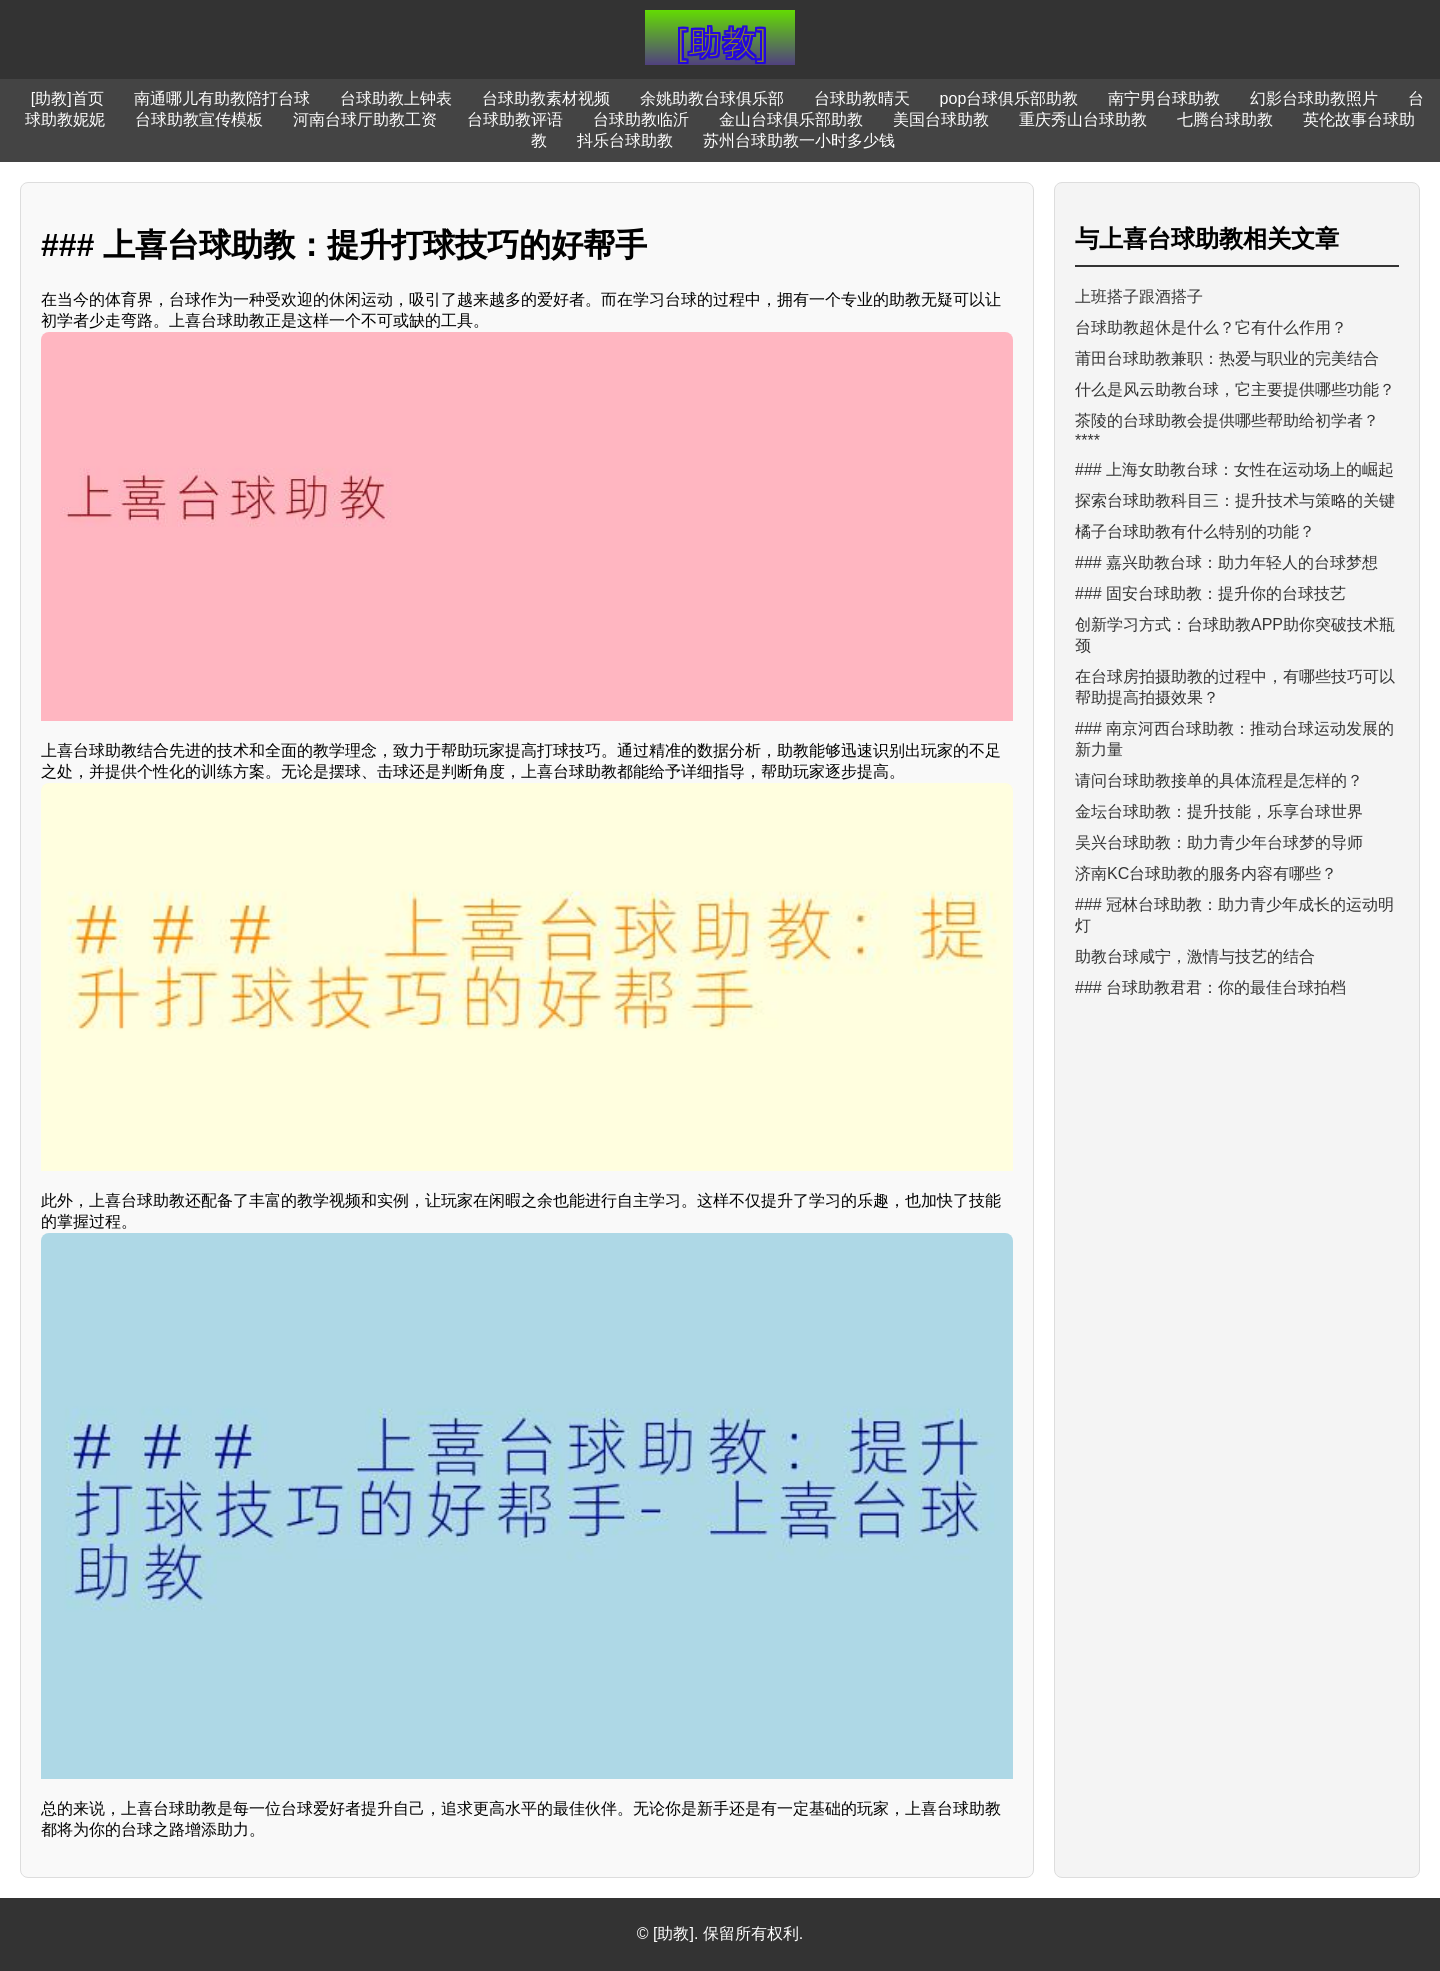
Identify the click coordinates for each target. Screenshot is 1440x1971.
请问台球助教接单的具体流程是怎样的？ (1219, 780)
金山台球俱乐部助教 (791, 119)
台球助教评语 (515, 119)
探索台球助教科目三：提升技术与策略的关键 (1235, 500)
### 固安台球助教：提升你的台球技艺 (1210, 593)
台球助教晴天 (862, 98)
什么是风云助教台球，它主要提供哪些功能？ (1235, 389)
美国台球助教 (941, 119)
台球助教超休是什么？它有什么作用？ (1211, 327)
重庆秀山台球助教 (1083, 119)
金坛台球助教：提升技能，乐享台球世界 (1219, 811)
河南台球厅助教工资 (365, 119)
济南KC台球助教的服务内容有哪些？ (1206, 873)
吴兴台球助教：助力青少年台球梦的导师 (1219, 842)
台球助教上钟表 (396, 98)
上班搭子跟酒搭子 (1139, 296)
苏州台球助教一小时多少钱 (799, 140)
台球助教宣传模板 (199, 119)
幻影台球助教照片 (1314, 98)
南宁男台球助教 (1164, 98)
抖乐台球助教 (625, 140)
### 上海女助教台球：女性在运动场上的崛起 (1234, 469)
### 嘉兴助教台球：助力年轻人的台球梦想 (1226, 562)
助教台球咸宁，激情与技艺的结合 (1195, 956)
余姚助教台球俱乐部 (712, 98)
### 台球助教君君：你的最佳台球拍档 (1210, 987)
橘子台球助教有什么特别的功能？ (1195, 531)
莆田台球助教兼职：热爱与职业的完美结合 (1227, 358)
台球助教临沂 (641, 119)
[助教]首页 (67, 98)
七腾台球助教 (1225, 119)
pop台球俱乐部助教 (1009, 98)
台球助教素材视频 (546, 98)
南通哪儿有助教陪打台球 (222, 98)
